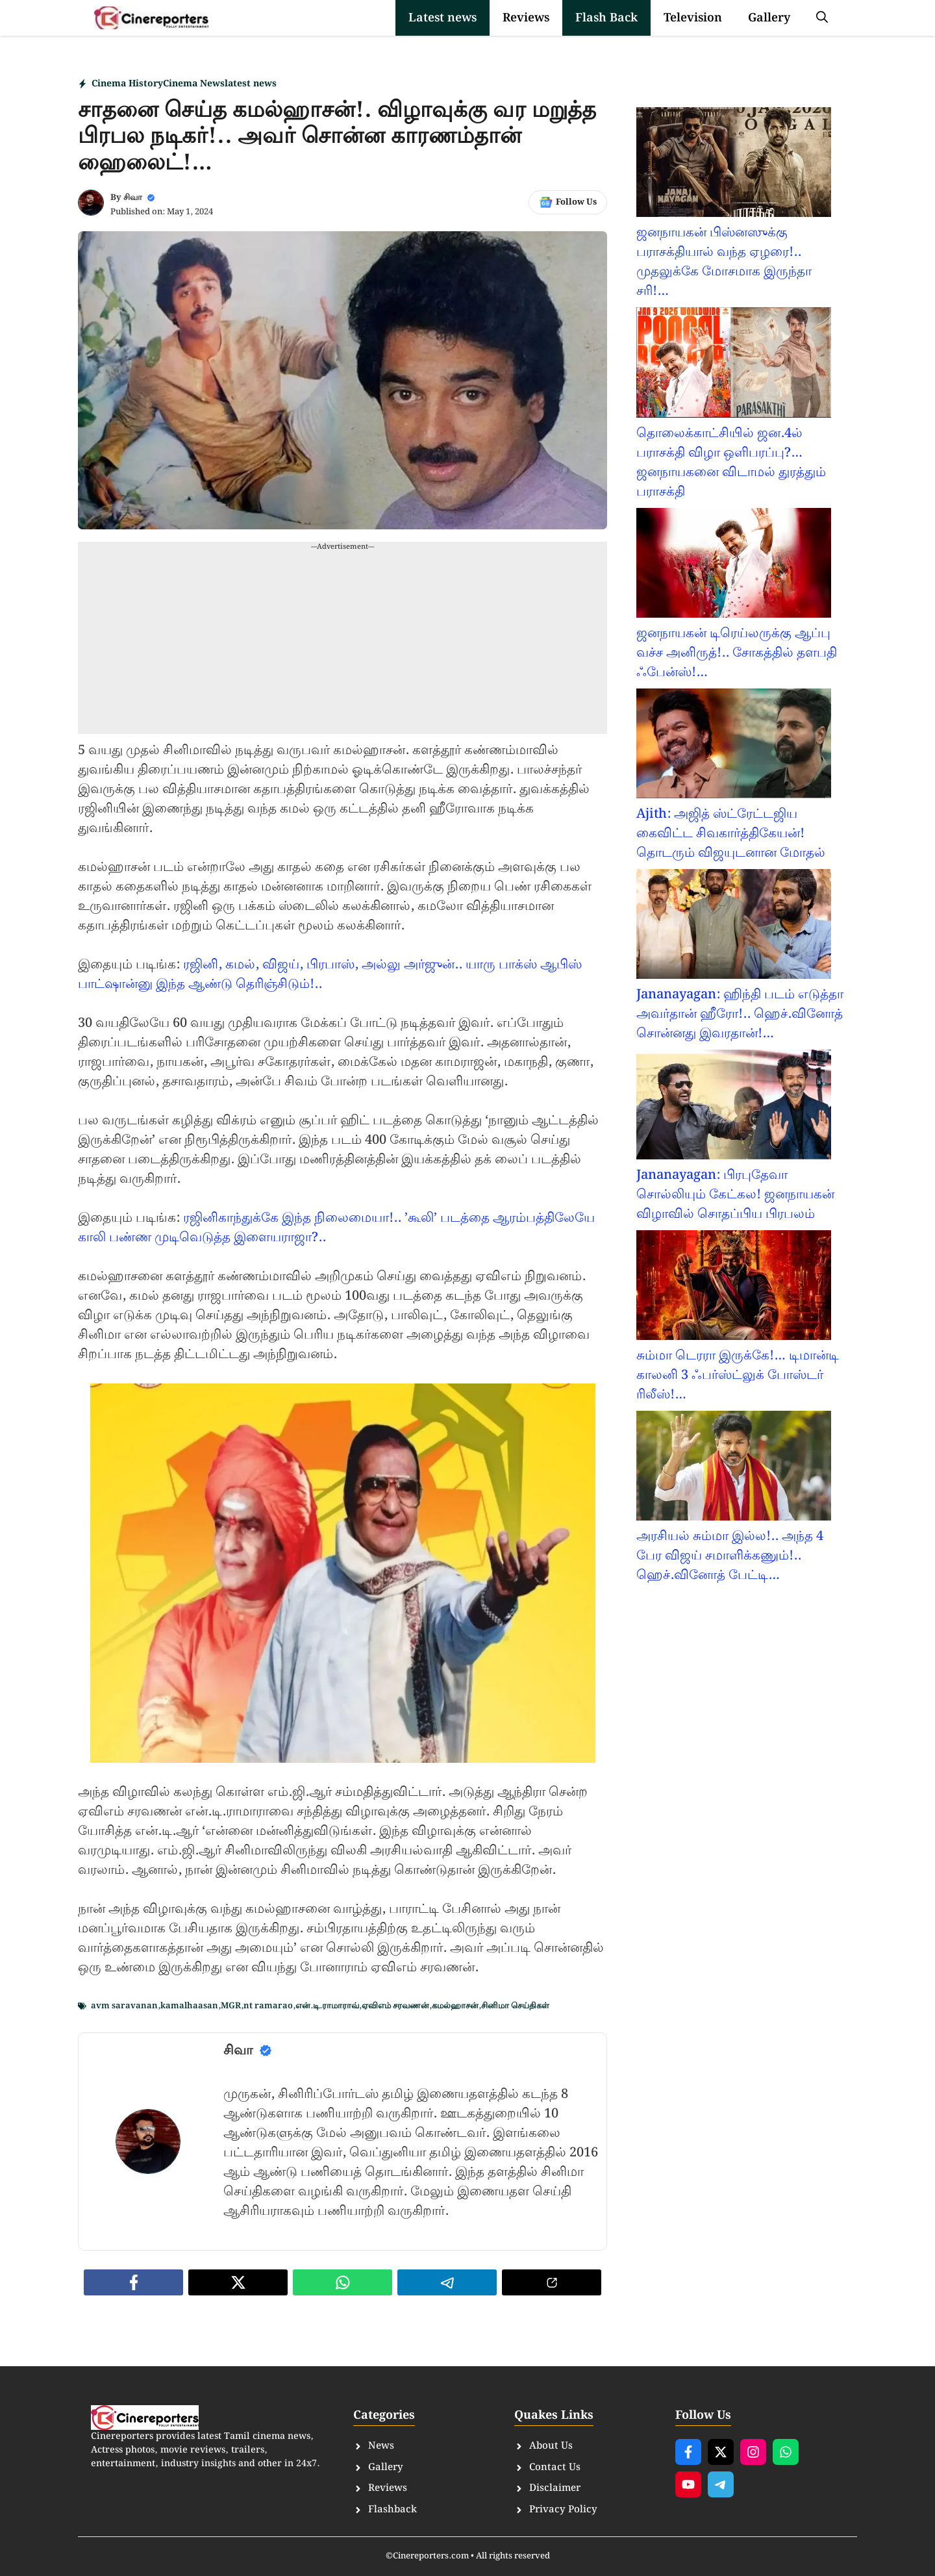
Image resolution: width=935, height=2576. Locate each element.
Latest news (442, 17)
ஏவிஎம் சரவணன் (395, 2006)
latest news (251, 84)
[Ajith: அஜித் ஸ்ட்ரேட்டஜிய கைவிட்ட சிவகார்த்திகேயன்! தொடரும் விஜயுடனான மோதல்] (733, 746)
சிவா (132, 198)
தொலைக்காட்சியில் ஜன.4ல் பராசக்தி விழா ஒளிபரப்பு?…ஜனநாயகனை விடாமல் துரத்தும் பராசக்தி (731, 462)
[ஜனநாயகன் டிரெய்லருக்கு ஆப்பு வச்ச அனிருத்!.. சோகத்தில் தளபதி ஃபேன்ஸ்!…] (733, 566)
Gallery (769, 17)
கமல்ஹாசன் (455, 2006)
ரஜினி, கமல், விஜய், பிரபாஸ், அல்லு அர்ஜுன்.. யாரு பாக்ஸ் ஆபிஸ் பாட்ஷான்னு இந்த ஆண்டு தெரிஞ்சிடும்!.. (330, 974)
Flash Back (606, 17)
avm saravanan (124, 2006)
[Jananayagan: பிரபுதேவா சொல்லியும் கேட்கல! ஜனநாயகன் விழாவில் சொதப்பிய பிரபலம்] (733, 1107)
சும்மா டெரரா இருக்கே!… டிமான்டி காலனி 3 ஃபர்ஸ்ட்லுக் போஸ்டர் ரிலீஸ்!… (737, 1375)
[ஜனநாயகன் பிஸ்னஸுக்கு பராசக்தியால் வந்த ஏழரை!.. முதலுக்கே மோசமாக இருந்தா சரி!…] (733, 165)
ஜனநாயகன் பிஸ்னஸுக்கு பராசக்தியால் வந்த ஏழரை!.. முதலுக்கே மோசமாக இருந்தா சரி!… (724, 261)
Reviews (526, 17)
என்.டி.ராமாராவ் (327, 2006)
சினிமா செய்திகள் (515, 2006)
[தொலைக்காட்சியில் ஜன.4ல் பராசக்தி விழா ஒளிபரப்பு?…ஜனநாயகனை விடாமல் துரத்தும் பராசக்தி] (733, 365)
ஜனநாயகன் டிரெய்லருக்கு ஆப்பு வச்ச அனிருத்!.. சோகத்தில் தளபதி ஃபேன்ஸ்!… (736, 653)
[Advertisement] (342, 643)
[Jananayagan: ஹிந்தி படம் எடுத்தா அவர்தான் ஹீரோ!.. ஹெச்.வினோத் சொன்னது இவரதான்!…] (733, 927)
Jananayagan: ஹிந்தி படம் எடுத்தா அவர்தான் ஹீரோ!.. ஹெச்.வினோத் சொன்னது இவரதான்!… (739, 1014)
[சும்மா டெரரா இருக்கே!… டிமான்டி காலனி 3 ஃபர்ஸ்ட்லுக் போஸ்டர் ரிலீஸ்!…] (733, 1288)
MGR (231, 2006)
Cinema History (127, 84)
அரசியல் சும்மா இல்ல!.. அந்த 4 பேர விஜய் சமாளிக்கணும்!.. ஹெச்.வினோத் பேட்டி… (729, 1555)
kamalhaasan (189, 2006)
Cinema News (194, 84)
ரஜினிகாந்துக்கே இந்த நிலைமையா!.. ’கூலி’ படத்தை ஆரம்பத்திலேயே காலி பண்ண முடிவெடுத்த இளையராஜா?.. (336, 1227)
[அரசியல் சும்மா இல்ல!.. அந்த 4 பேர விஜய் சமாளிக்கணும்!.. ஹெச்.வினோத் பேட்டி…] (733, 1468)
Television (693, 17)
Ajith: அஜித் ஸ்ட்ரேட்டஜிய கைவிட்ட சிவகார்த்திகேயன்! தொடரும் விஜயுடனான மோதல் (730, 833)
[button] (822, 18)
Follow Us (576, 202)
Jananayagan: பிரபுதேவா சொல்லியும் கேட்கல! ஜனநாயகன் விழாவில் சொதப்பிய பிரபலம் (735, 1194)
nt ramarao (268, 2006)
